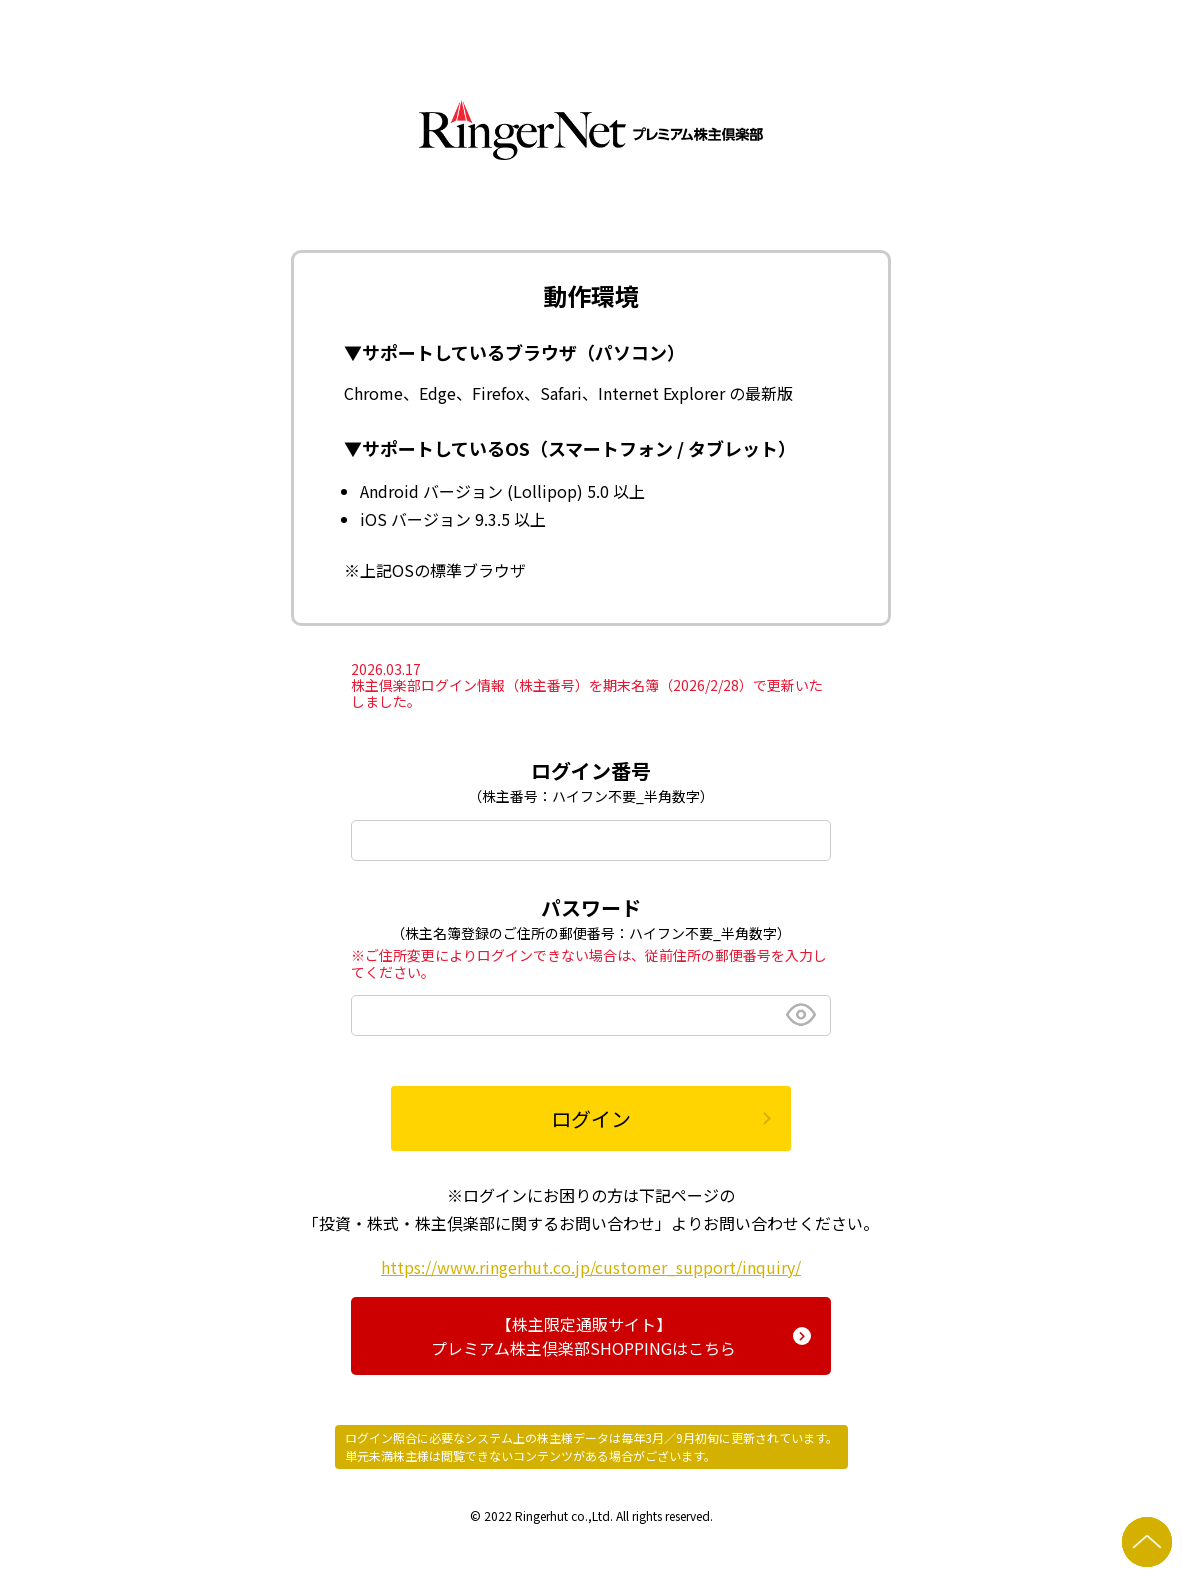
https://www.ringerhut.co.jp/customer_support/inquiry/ (591, 1267)
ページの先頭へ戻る (1147, 1542)
